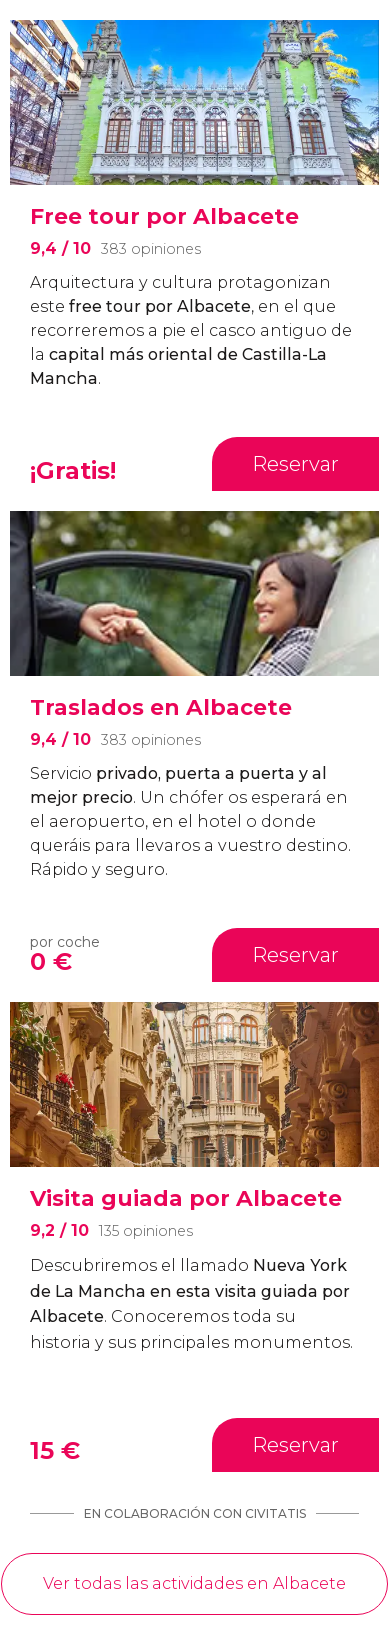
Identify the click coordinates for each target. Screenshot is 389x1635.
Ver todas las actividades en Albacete (194, 1583)
